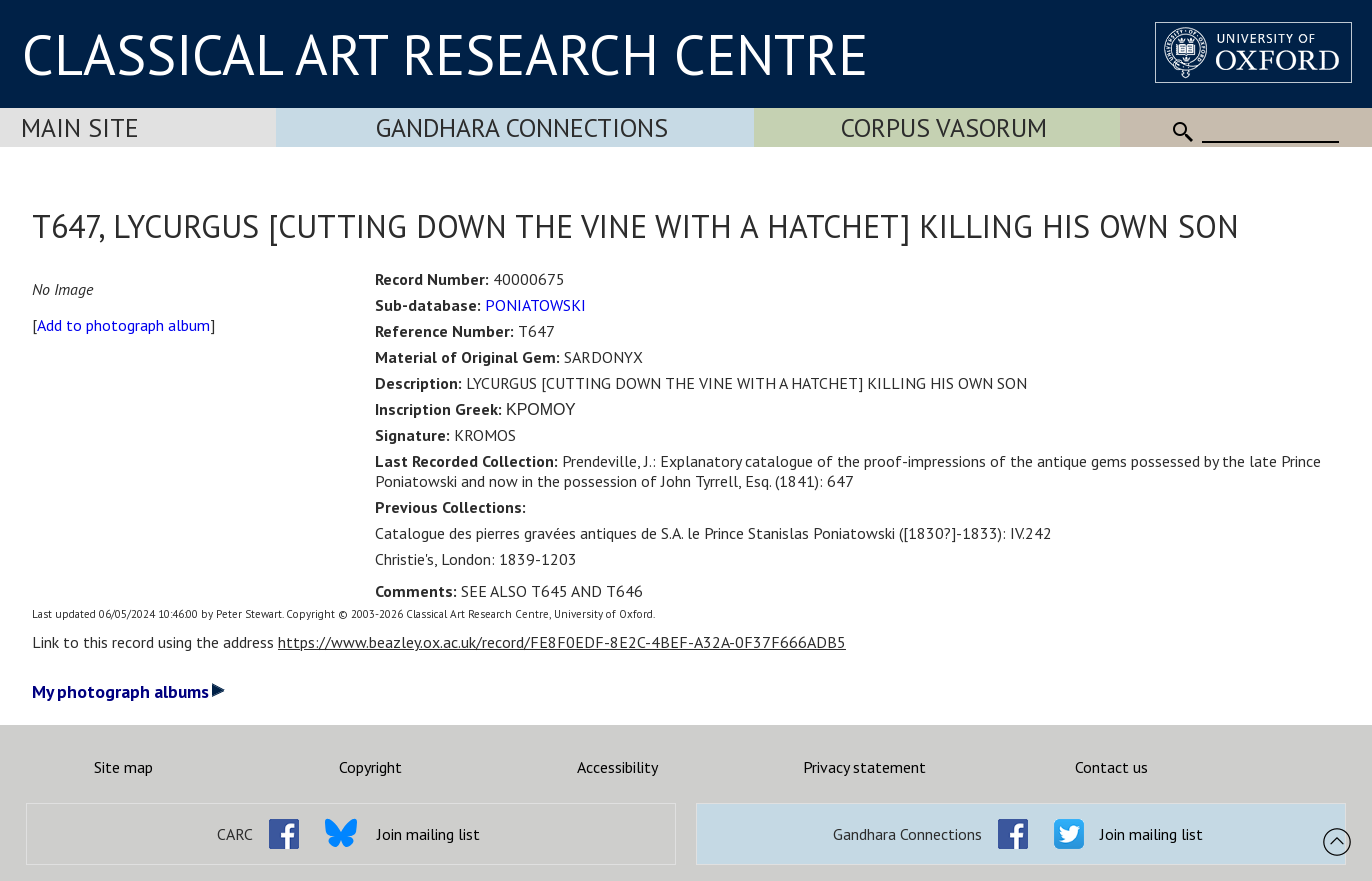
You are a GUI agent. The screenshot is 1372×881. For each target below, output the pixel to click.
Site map (123, 767)
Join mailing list (428, 834)
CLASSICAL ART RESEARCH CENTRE (445, 54)
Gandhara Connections (522, 127)
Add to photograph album (123, 325)
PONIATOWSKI (535, 305)
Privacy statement (864, 767)
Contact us (1111, 767)
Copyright (370, 767)
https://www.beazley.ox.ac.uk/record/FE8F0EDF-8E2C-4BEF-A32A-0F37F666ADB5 (562, 642)
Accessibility (617, 767)
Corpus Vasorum (944, 127)
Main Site (80, 127)
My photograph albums (128, 691)
